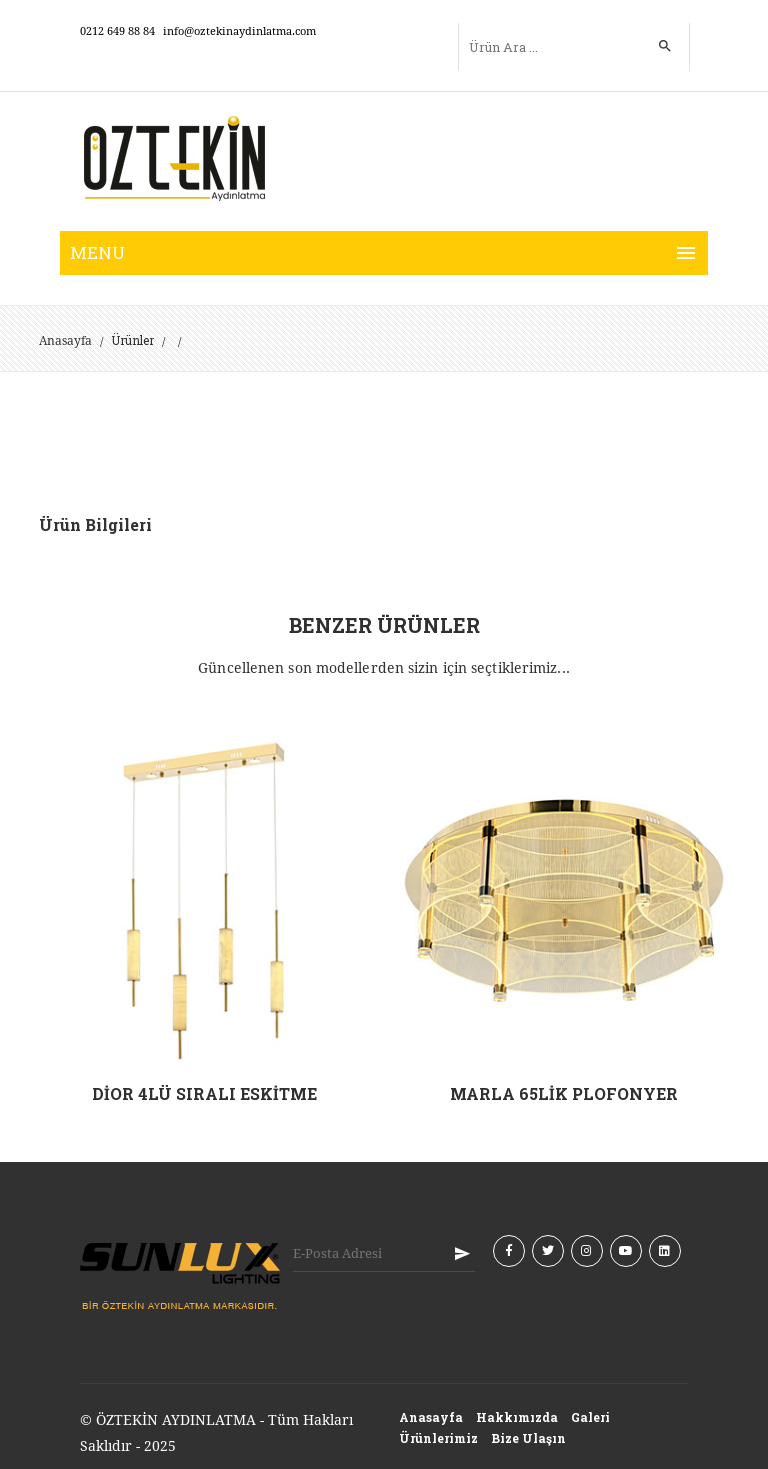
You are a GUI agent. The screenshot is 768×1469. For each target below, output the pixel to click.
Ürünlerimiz (438, 1438)
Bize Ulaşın (528, 1438)
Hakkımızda (517, 1417)
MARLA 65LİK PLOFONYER (564, 1093)
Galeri (590, 1417)
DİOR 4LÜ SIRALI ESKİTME (204, 1093)
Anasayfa (65, 341)
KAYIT (462, 1253)
